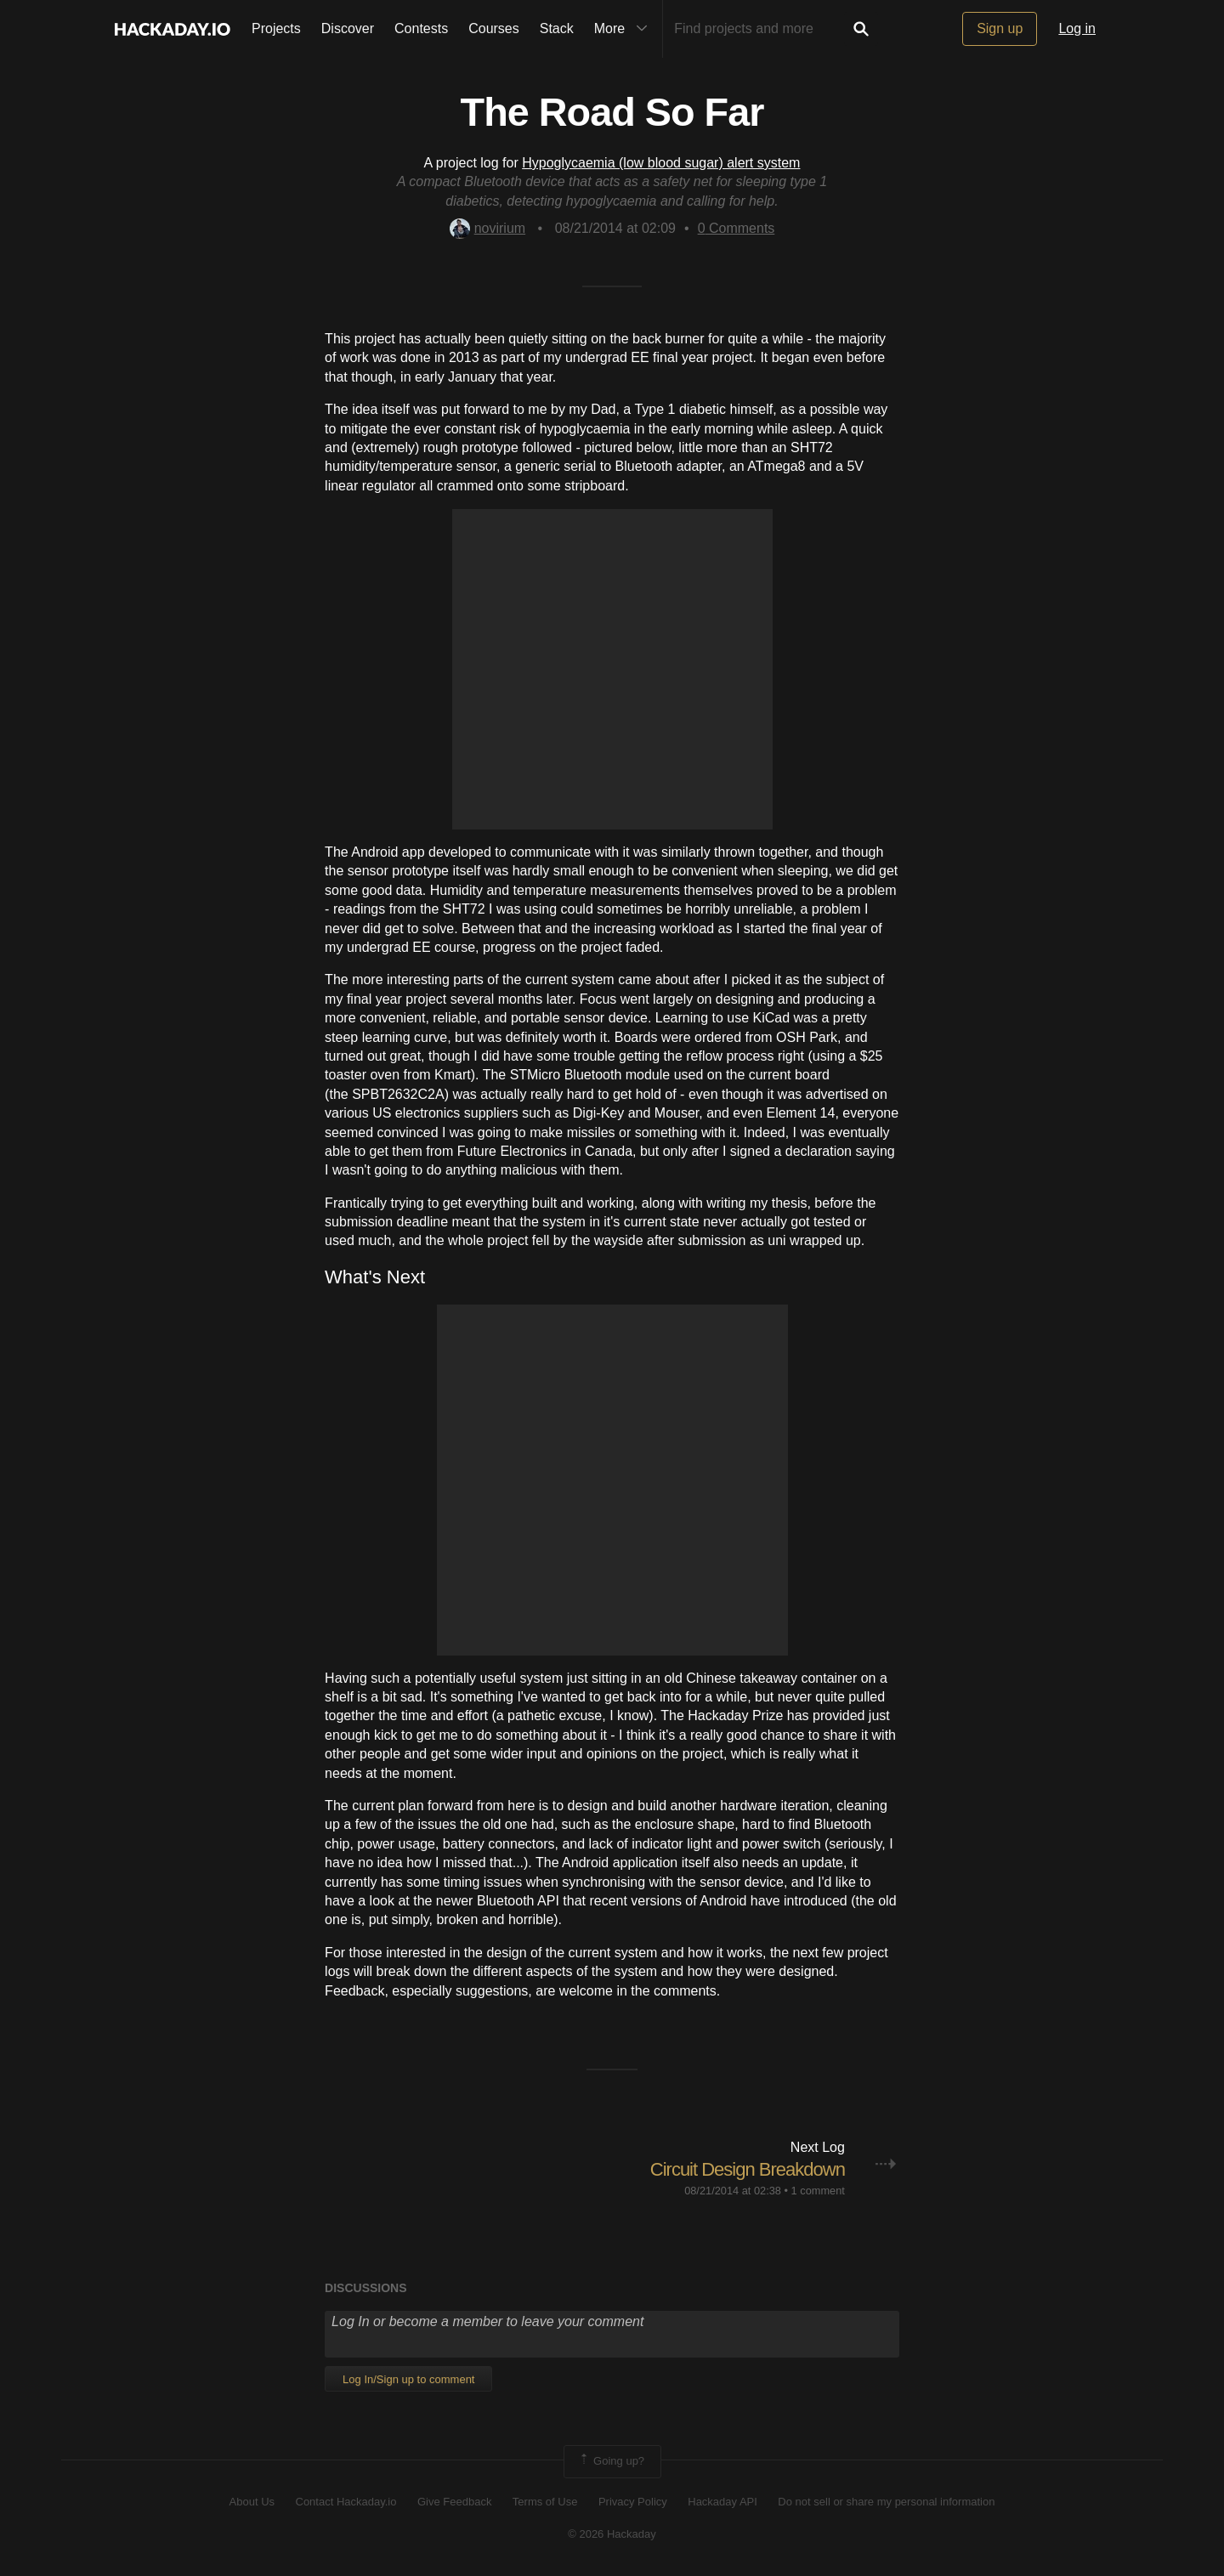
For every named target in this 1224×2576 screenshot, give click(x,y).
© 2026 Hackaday (612, 2534)
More (624, 29)
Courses (493, 28)
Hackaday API (722, 2501)
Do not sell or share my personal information (886, 2501)
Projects (276, 28)
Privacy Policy (632, 2501)
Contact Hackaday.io (346, 2501)
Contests (421, 28)
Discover (347, 28)
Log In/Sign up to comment (408, 2379)
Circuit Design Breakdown (747, 2169)
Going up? (611, 2461)
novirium (487, 228)
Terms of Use (545, 2501)
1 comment (818, 2190)
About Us (252, 2501)
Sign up (1000, 28)
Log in (1077, 28)
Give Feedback (454, 2501)
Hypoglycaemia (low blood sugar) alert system (661, 163)
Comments (736, 228)
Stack (557, 28)
